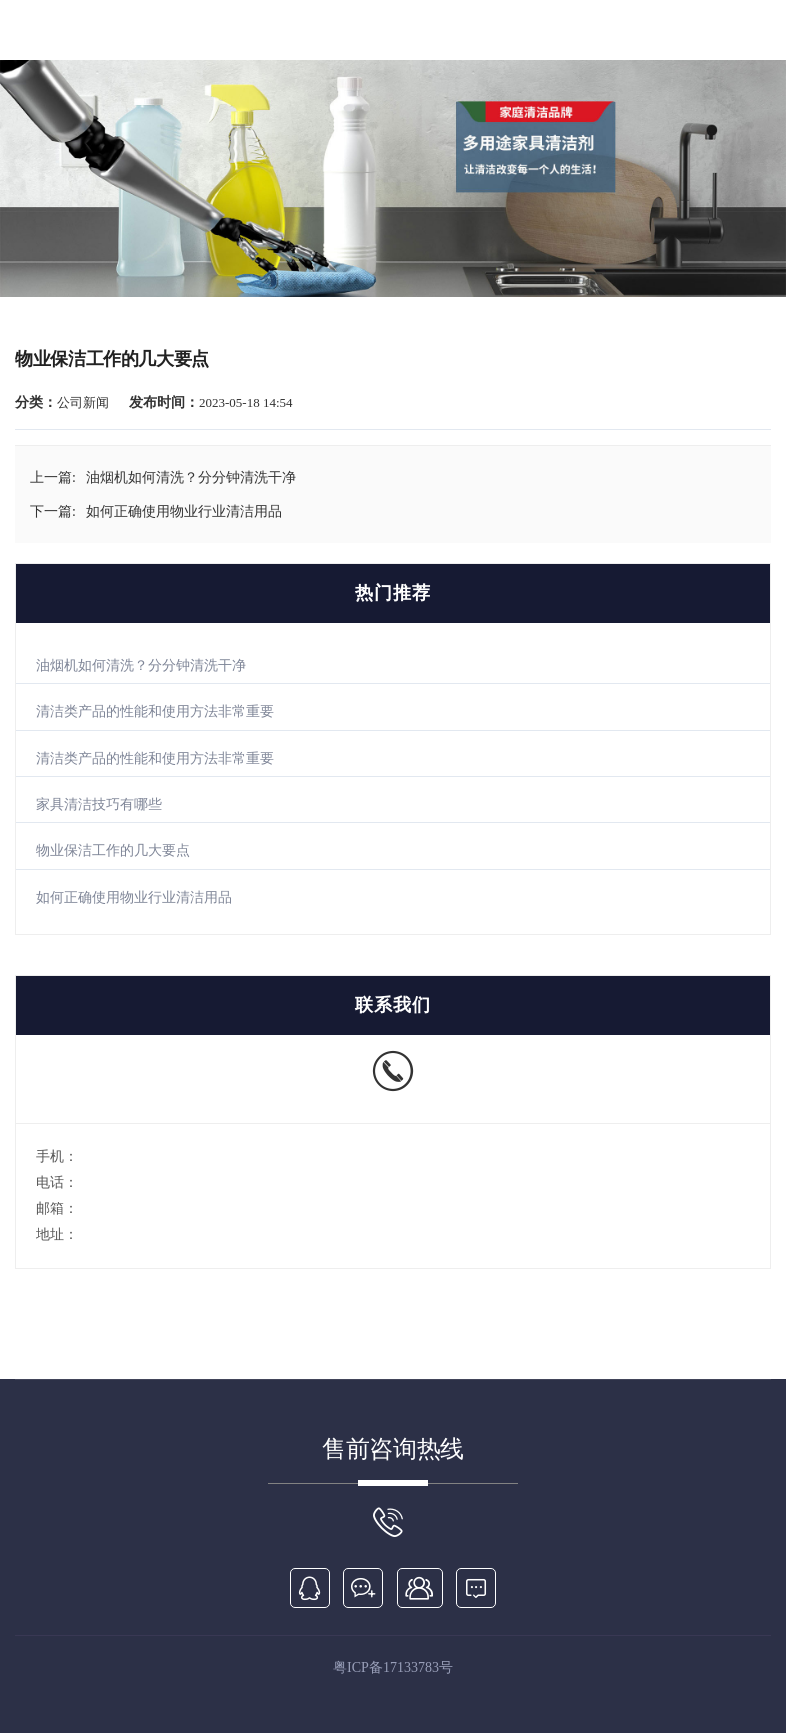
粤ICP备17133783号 (393, 1667)
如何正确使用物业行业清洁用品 (134, 897)
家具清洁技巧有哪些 (99, 804)
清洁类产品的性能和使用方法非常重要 (155, 711)
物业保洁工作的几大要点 (113, 850)
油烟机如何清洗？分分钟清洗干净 (141, 665)
